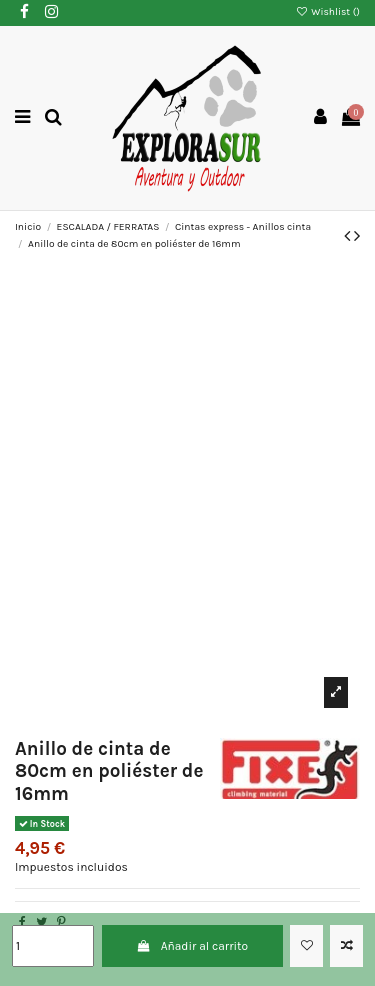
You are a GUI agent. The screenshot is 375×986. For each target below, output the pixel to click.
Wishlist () (328, 12)
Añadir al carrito (192, 946)
